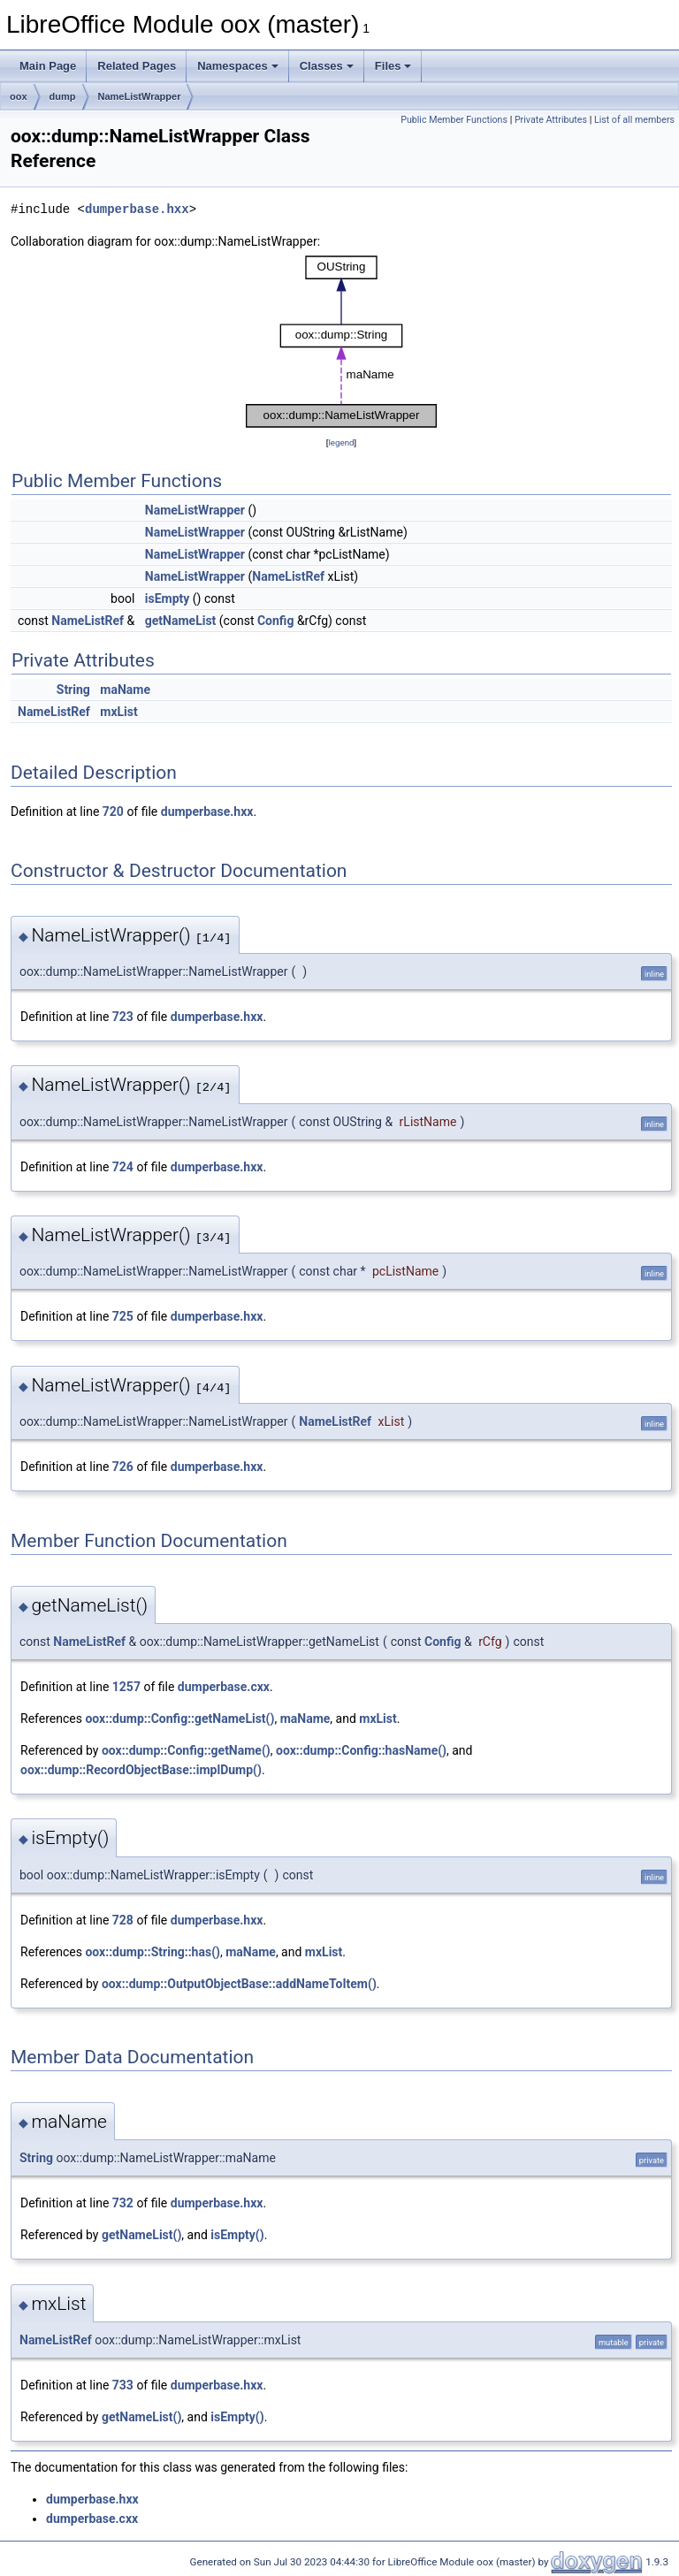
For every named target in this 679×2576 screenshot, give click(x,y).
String (73, 689)
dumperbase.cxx (224, 1687)
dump (63, 96)
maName (125, 689)
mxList (118, 712)
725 (123, 1316)
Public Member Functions (454, 120)
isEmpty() (236, 2235)
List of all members (634, 120)
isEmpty (167, 598)
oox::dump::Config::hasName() (361, 1750)
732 (123, 2203)
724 (123, 1167)
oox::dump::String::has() (152, 1952)
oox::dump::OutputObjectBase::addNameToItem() (239, 1984)
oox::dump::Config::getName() (186, 1750)
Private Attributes (551, 120)
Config (275, 621)
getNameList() (141, 2235)
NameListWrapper (139, 96)
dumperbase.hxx (137, 209)
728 (123, 1920)
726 (123, 1466)
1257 (126, 1687)
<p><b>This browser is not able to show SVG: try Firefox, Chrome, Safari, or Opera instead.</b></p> (341, 342)
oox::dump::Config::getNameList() (179, 1718)
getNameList (181, 621)
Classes (327, 65)
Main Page (47, 65)
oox (18, 96)
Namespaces (237, 65)
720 (113, 811)
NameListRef (288, 576)
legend (341, 442)
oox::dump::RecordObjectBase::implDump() (141, 1770)
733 (123, 2385)
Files (393, 65)
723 (123, 1017)
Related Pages (136, 65)
